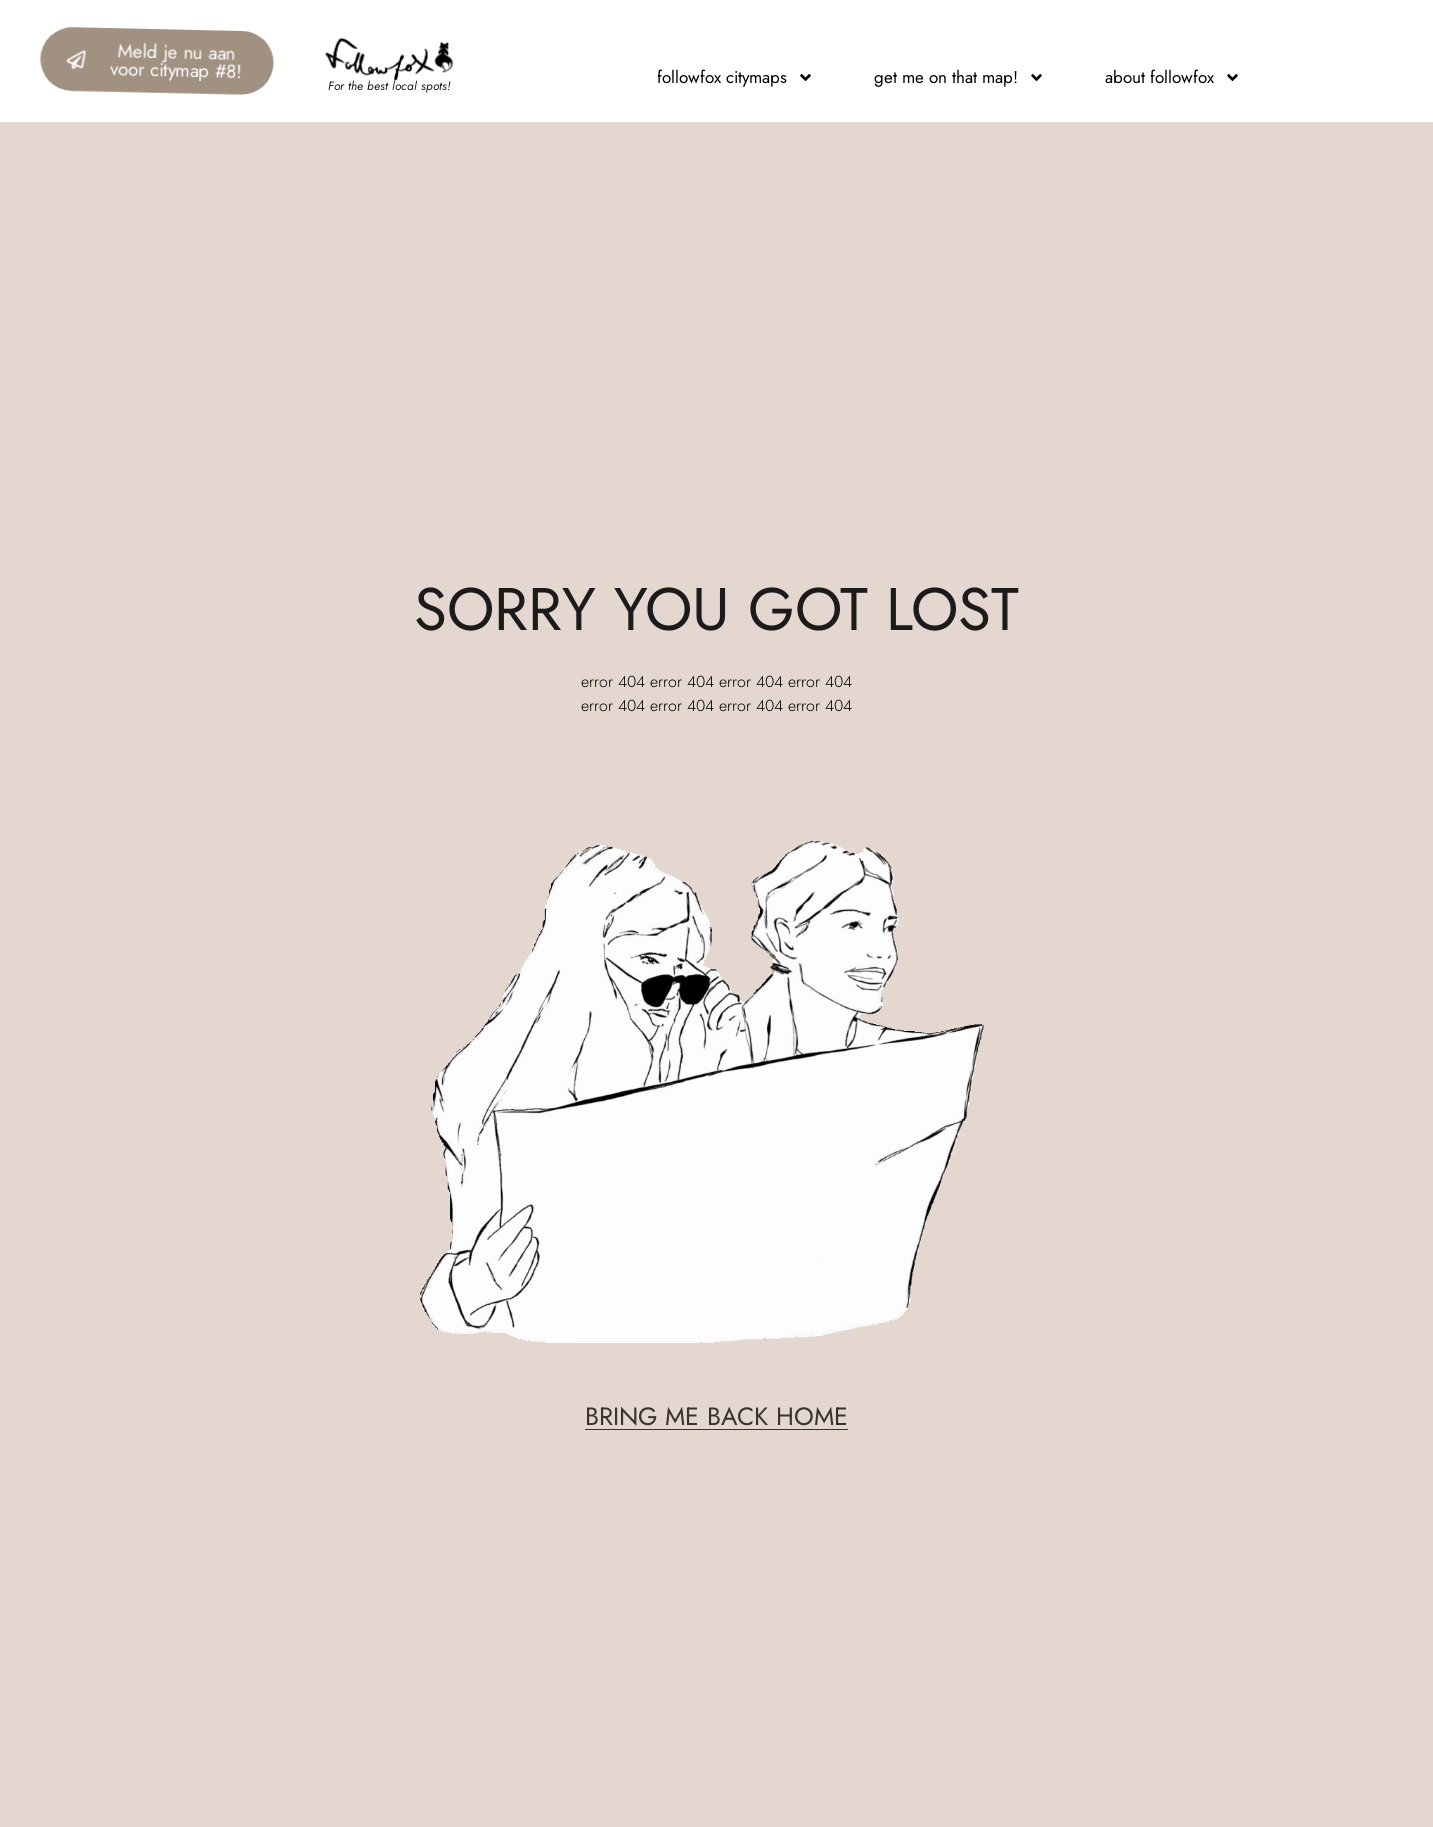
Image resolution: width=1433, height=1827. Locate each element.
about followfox (1173, 77)
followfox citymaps (735, 77)
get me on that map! (959, 77)
